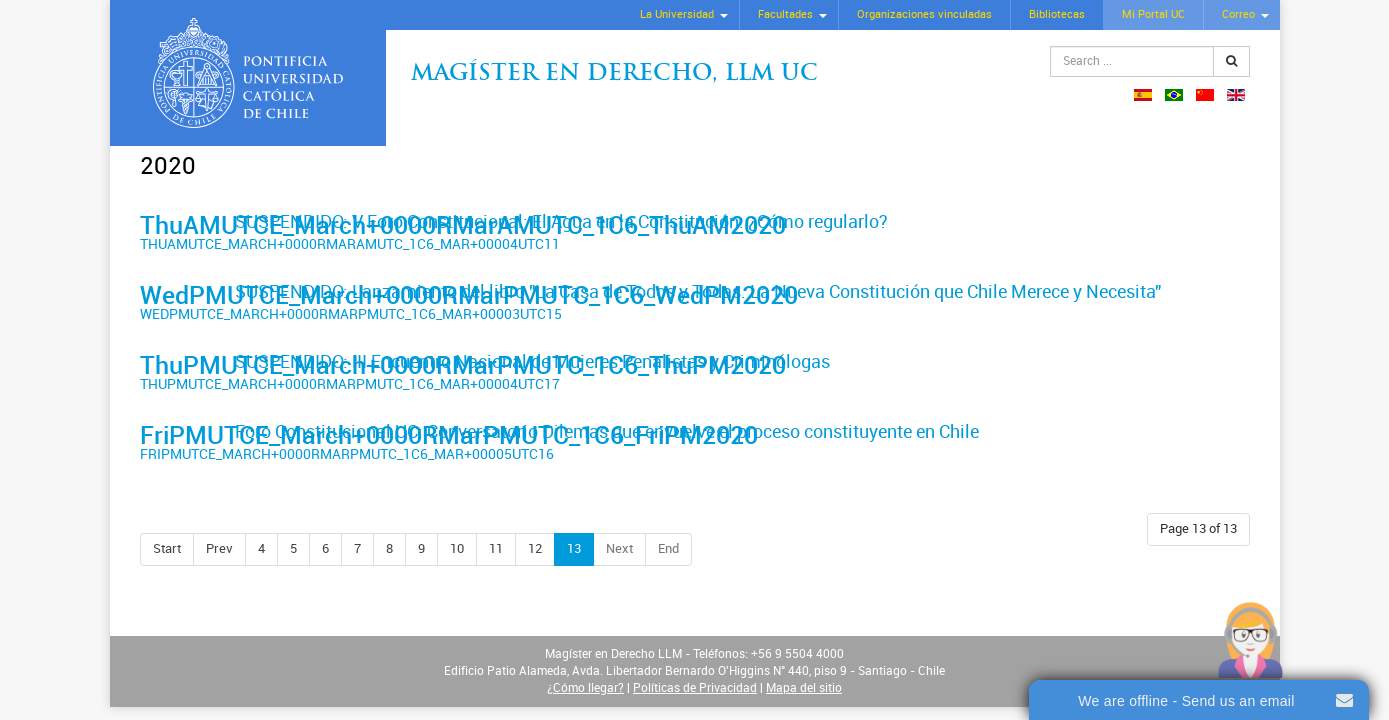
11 (496, 548)
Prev (219, 548)
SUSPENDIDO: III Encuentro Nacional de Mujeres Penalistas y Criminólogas (532, 362)
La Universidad (677, 14)
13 (574, 548)
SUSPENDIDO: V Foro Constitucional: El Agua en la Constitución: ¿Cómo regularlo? (561, 222)
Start (167, 548)
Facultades (785, 14)
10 (457, 548)
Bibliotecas (1057, 14)
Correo (1238, 14)
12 (535, 548)
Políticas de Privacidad (695, 688)
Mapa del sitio (804, 688)
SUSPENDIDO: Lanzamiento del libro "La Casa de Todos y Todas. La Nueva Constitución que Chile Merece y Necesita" (698, 292)
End (668, 548)
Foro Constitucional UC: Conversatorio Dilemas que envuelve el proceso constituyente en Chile (607, 432)
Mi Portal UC (1153, 14)
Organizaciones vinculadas (924, 14)
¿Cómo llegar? (585, 688)
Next (619, 548)
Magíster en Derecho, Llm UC (614, 74)
